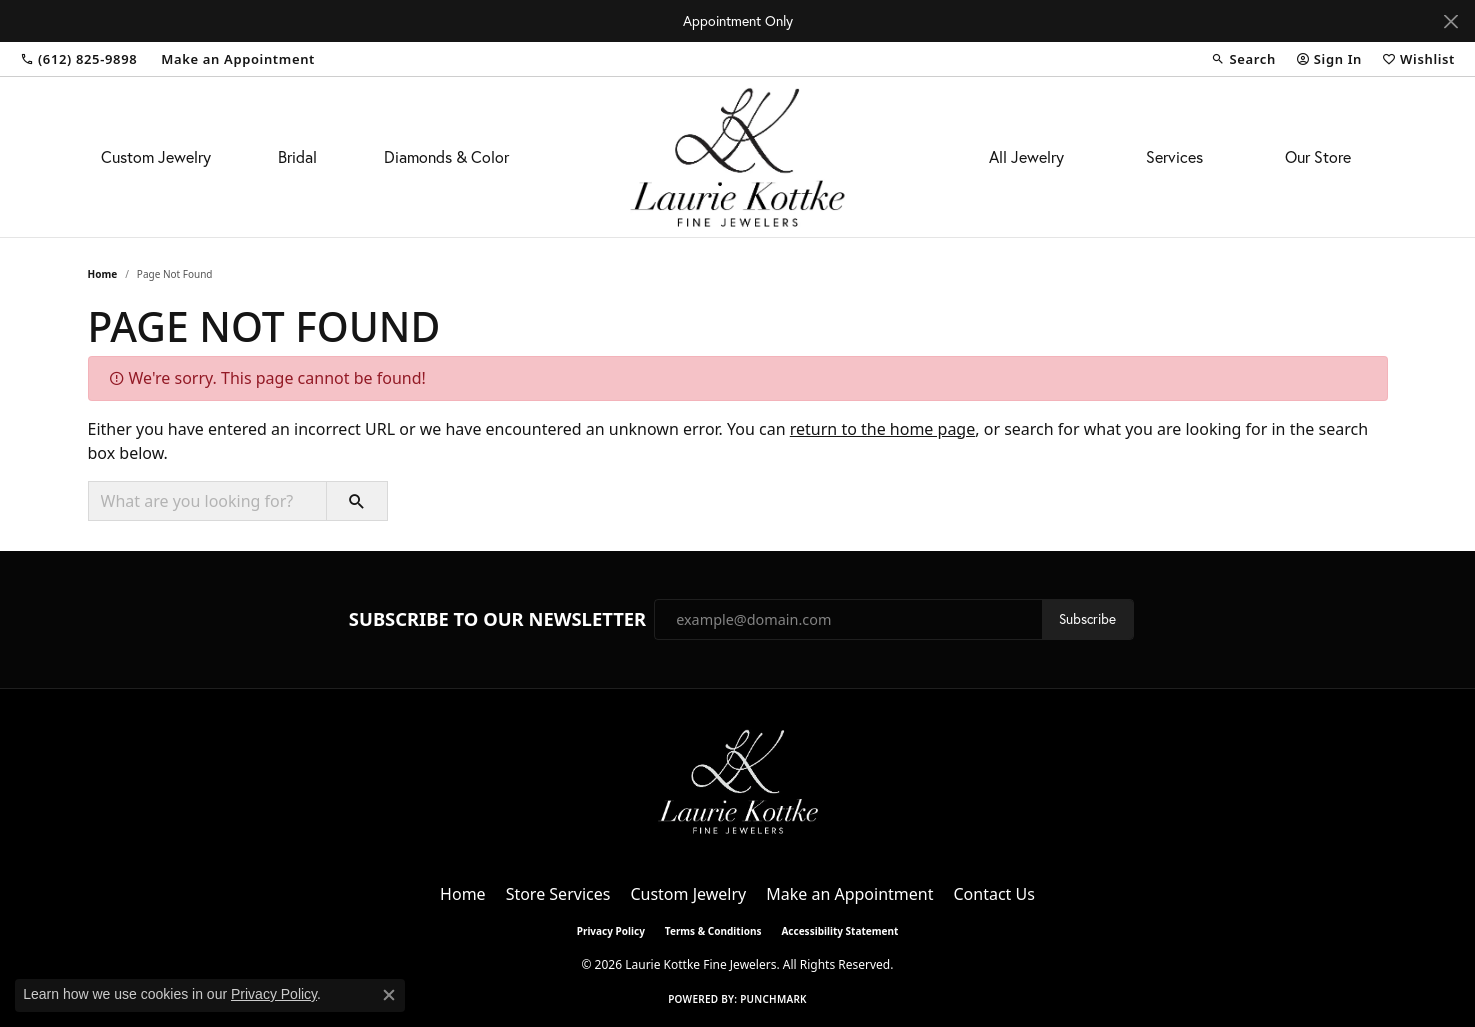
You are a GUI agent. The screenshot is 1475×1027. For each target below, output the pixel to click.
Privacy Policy (611, 931)
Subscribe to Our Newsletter (497, 619)
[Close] (1450, 21)
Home (103, 274)
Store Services (558, 894)
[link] (78, 59)
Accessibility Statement (839, 931)
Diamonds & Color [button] (446, 157)
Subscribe (1087, 619)
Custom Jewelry (156, 157)
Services (1174, 157)
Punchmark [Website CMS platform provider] (773, 999)
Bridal (297, 157)
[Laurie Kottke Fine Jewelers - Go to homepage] (738, 780)
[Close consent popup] (389, 995)
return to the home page (883, 429)
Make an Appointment (849, 894)
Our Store (1318, 157)
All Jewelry (1026, 157)
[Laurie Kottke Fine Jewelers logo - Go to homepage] (737, 157)
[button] (1243, 59)
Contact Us (993, 894)
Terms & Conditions (713, 931)
